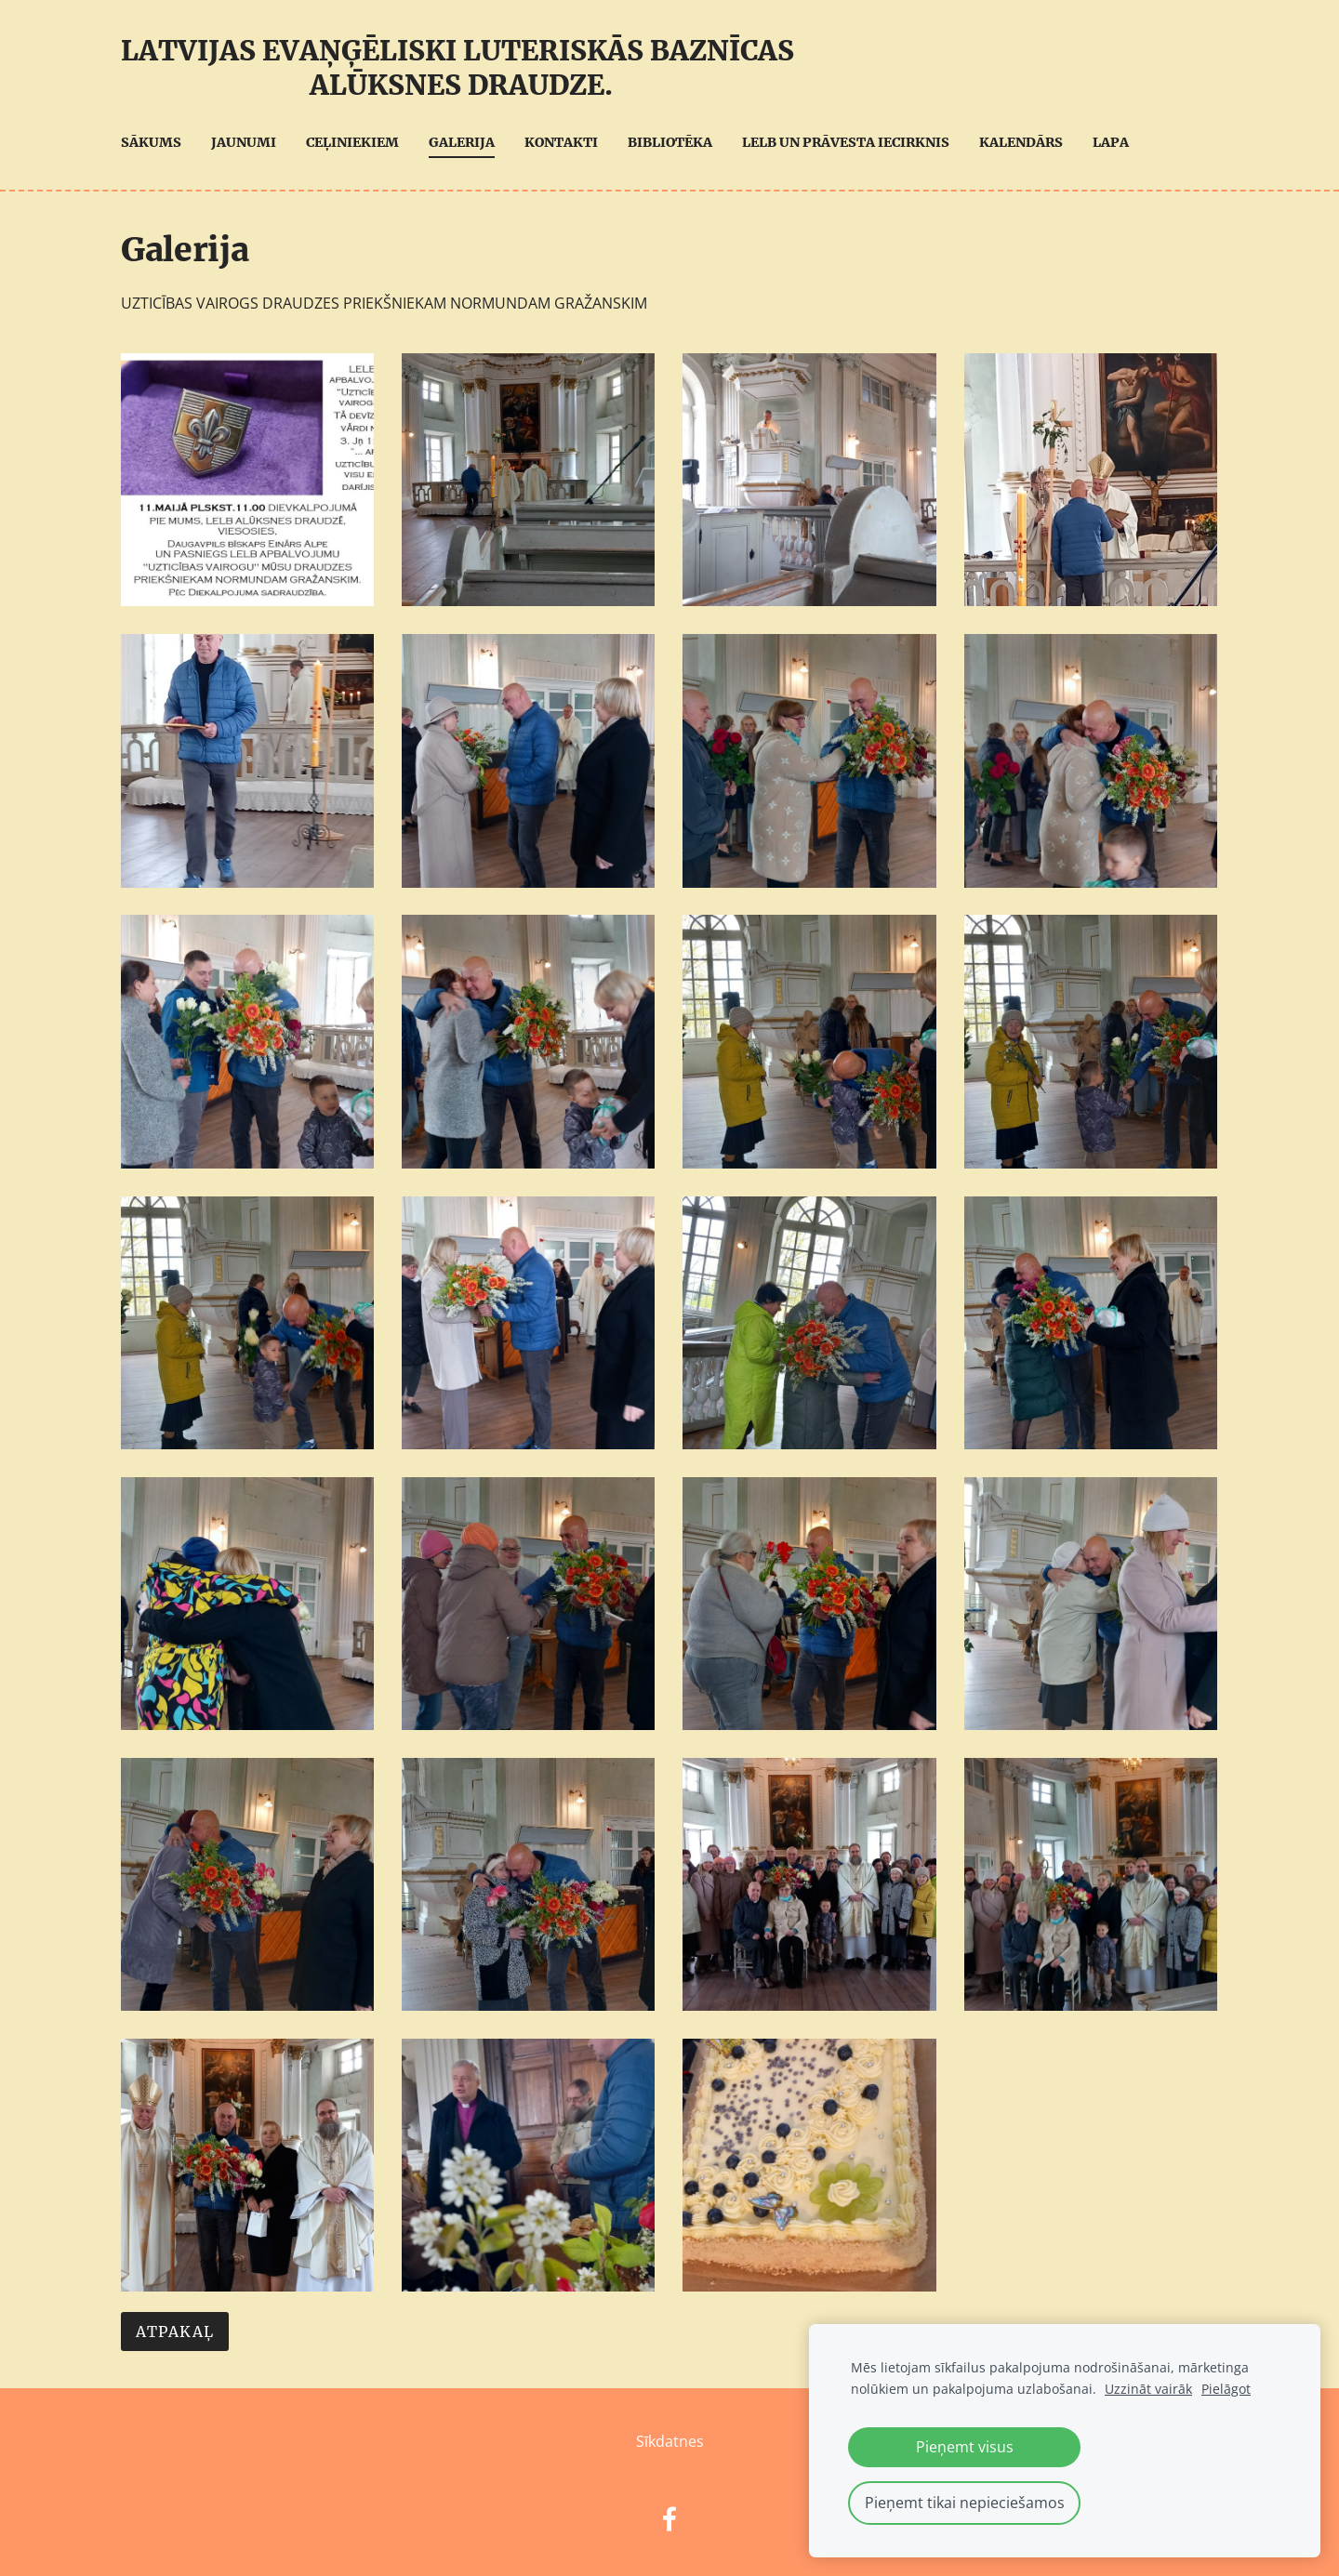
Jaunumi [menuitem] (243, 142)
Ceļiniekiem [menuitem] (352, 142)
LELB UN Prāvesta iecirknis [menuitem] (845, 142)
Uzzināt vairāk (1148, 2389)
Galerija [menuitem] (462, 142)
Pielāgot (1226, 2389)
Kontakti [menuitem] (561, 142)
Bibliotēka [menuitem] (670, 142)
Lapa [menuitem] (1111, 142)
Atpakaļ (175, 2331)
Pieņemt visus (965, 2447)
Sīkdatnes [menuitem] (670, 2441)
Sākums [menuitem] (151, 142)
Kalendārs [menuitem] (1021, 142)
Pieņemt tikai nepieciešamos (965, 2502)
